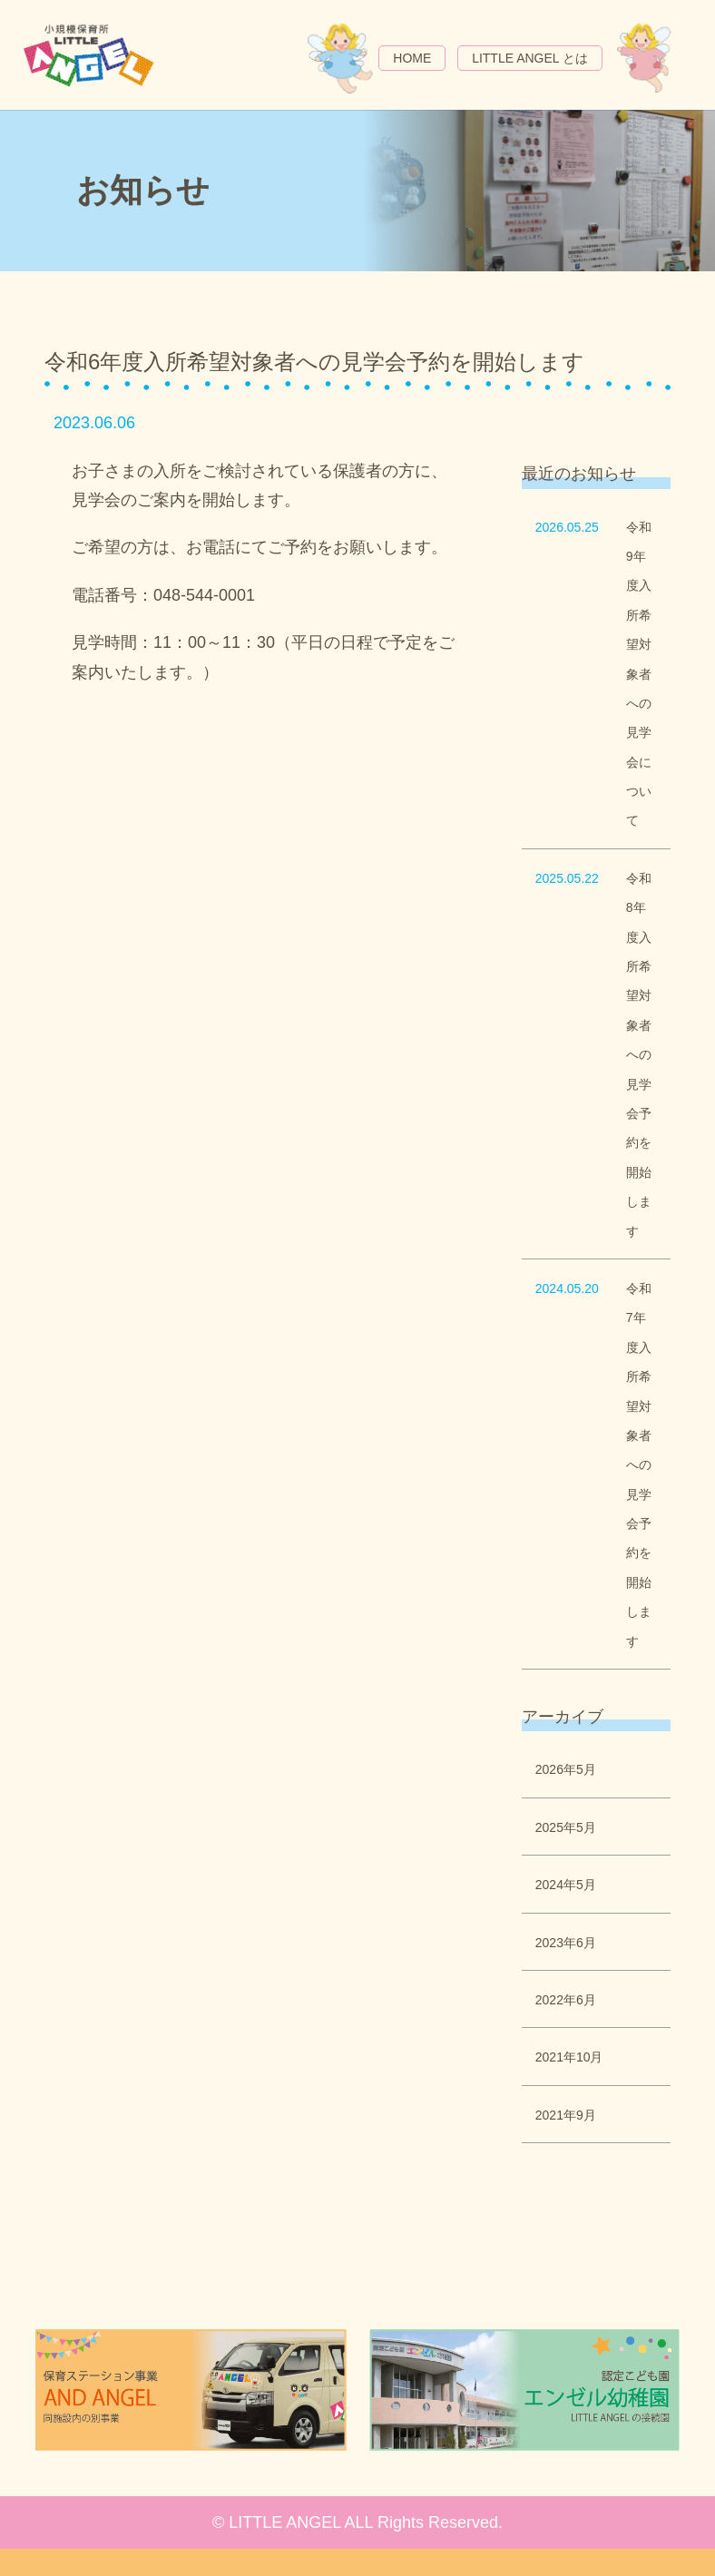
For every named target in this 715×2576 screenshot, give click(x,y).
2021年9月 (565, 2115)
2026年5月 (565, 1769)
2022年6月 (565, 2000)
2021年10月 (569, 2057)
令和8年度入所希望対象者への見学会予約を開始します (638, 1055)
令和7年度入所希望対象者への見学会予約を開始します (638, 1465)
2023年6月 (565, 1942)
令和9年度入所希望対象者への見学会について (638, 674)
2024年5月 (565, 1884)
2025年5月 (565, 1827)
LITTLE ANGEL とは (530, 58)
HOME (412, 58)
